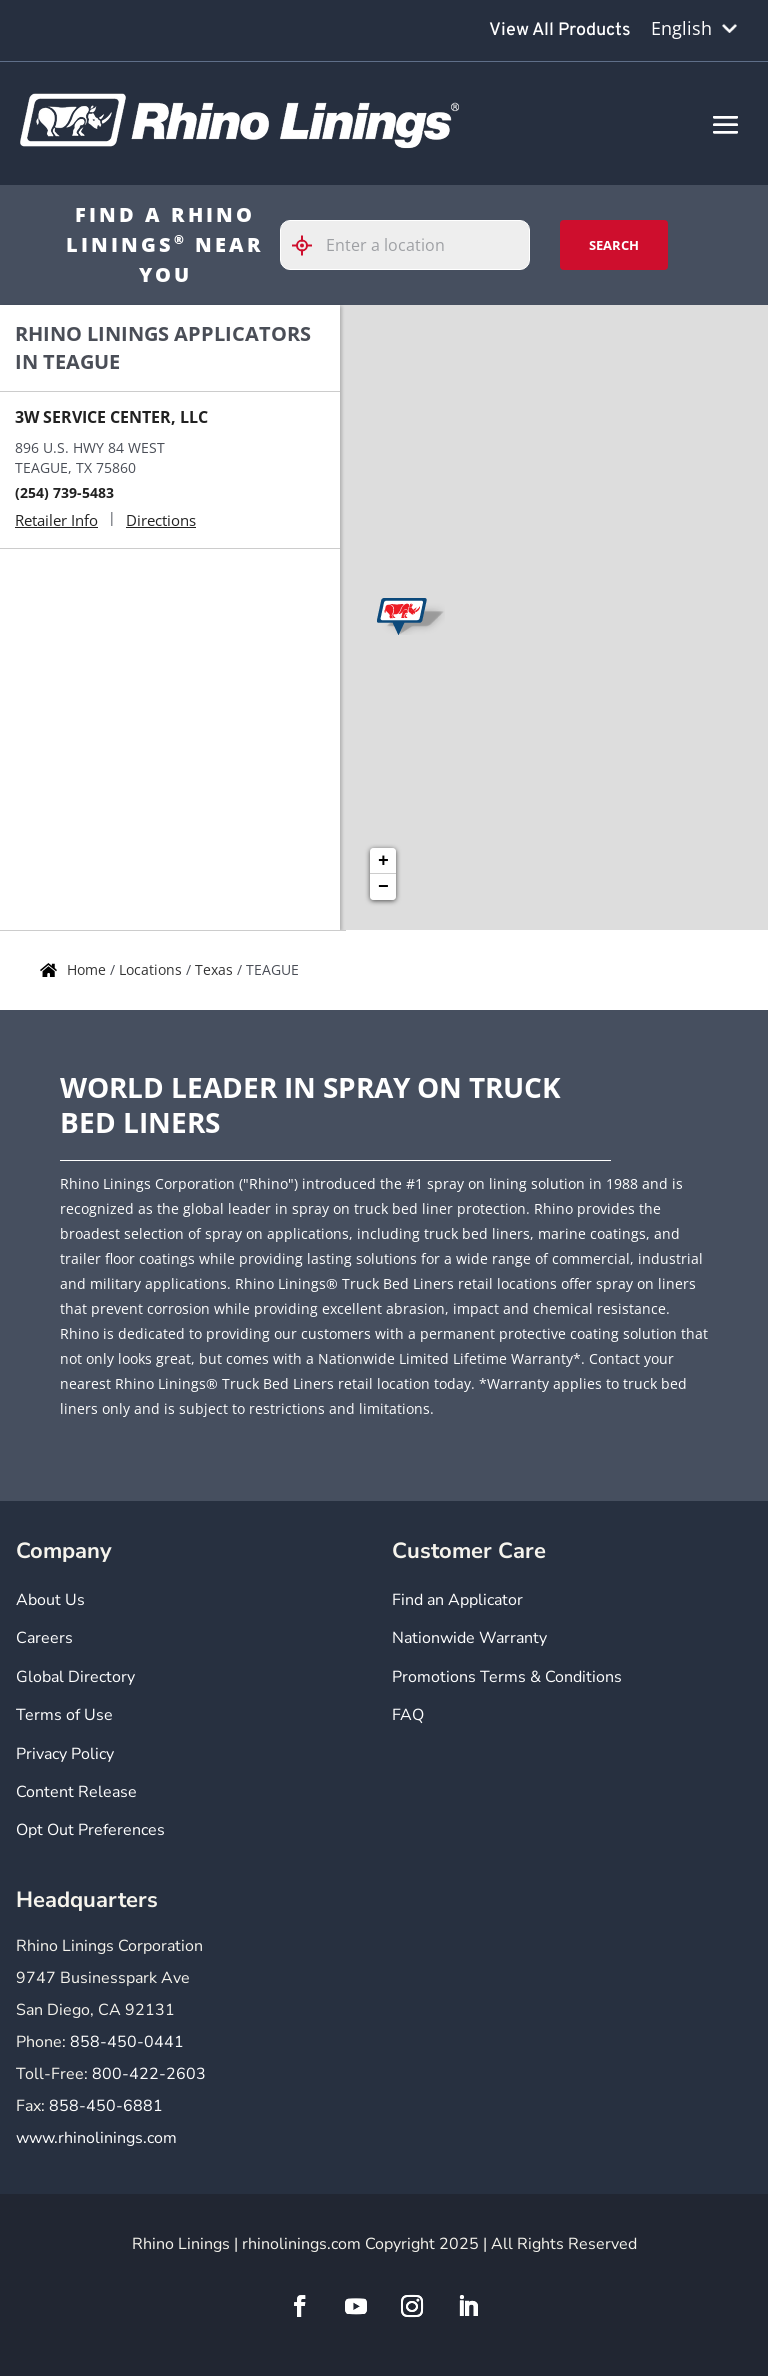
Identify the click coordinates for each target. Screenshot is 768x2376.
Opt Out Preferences (90, 1830)
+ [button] (383, 861)
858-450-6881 (106, 2106)
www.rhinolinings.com (96, 2138)
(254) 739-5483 (64, 492)
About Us (50, 1600)
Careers (44, 1638)
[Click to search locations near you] (310, 245)
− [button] (383, 887)
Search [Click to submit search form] (614, 245)
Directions (161, 520)
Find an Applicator (457, 1600)
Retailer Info (56, 520)
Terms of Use (64, 1715)
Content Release (76, 1792)
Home (88, 969)
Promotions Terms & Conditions (507, 1677)
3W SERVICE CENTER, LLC (111, 417)
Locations (152, 969)
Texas (216, 969)
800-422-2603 (149, 2074)
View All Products (560, 30)
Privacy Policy (65, 1754)
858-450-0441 (127, 2042)
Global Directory (75, 1677)
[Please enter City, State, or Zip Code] (405, 245)
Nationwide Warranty (469, 1638)
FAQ (408, 1715)
